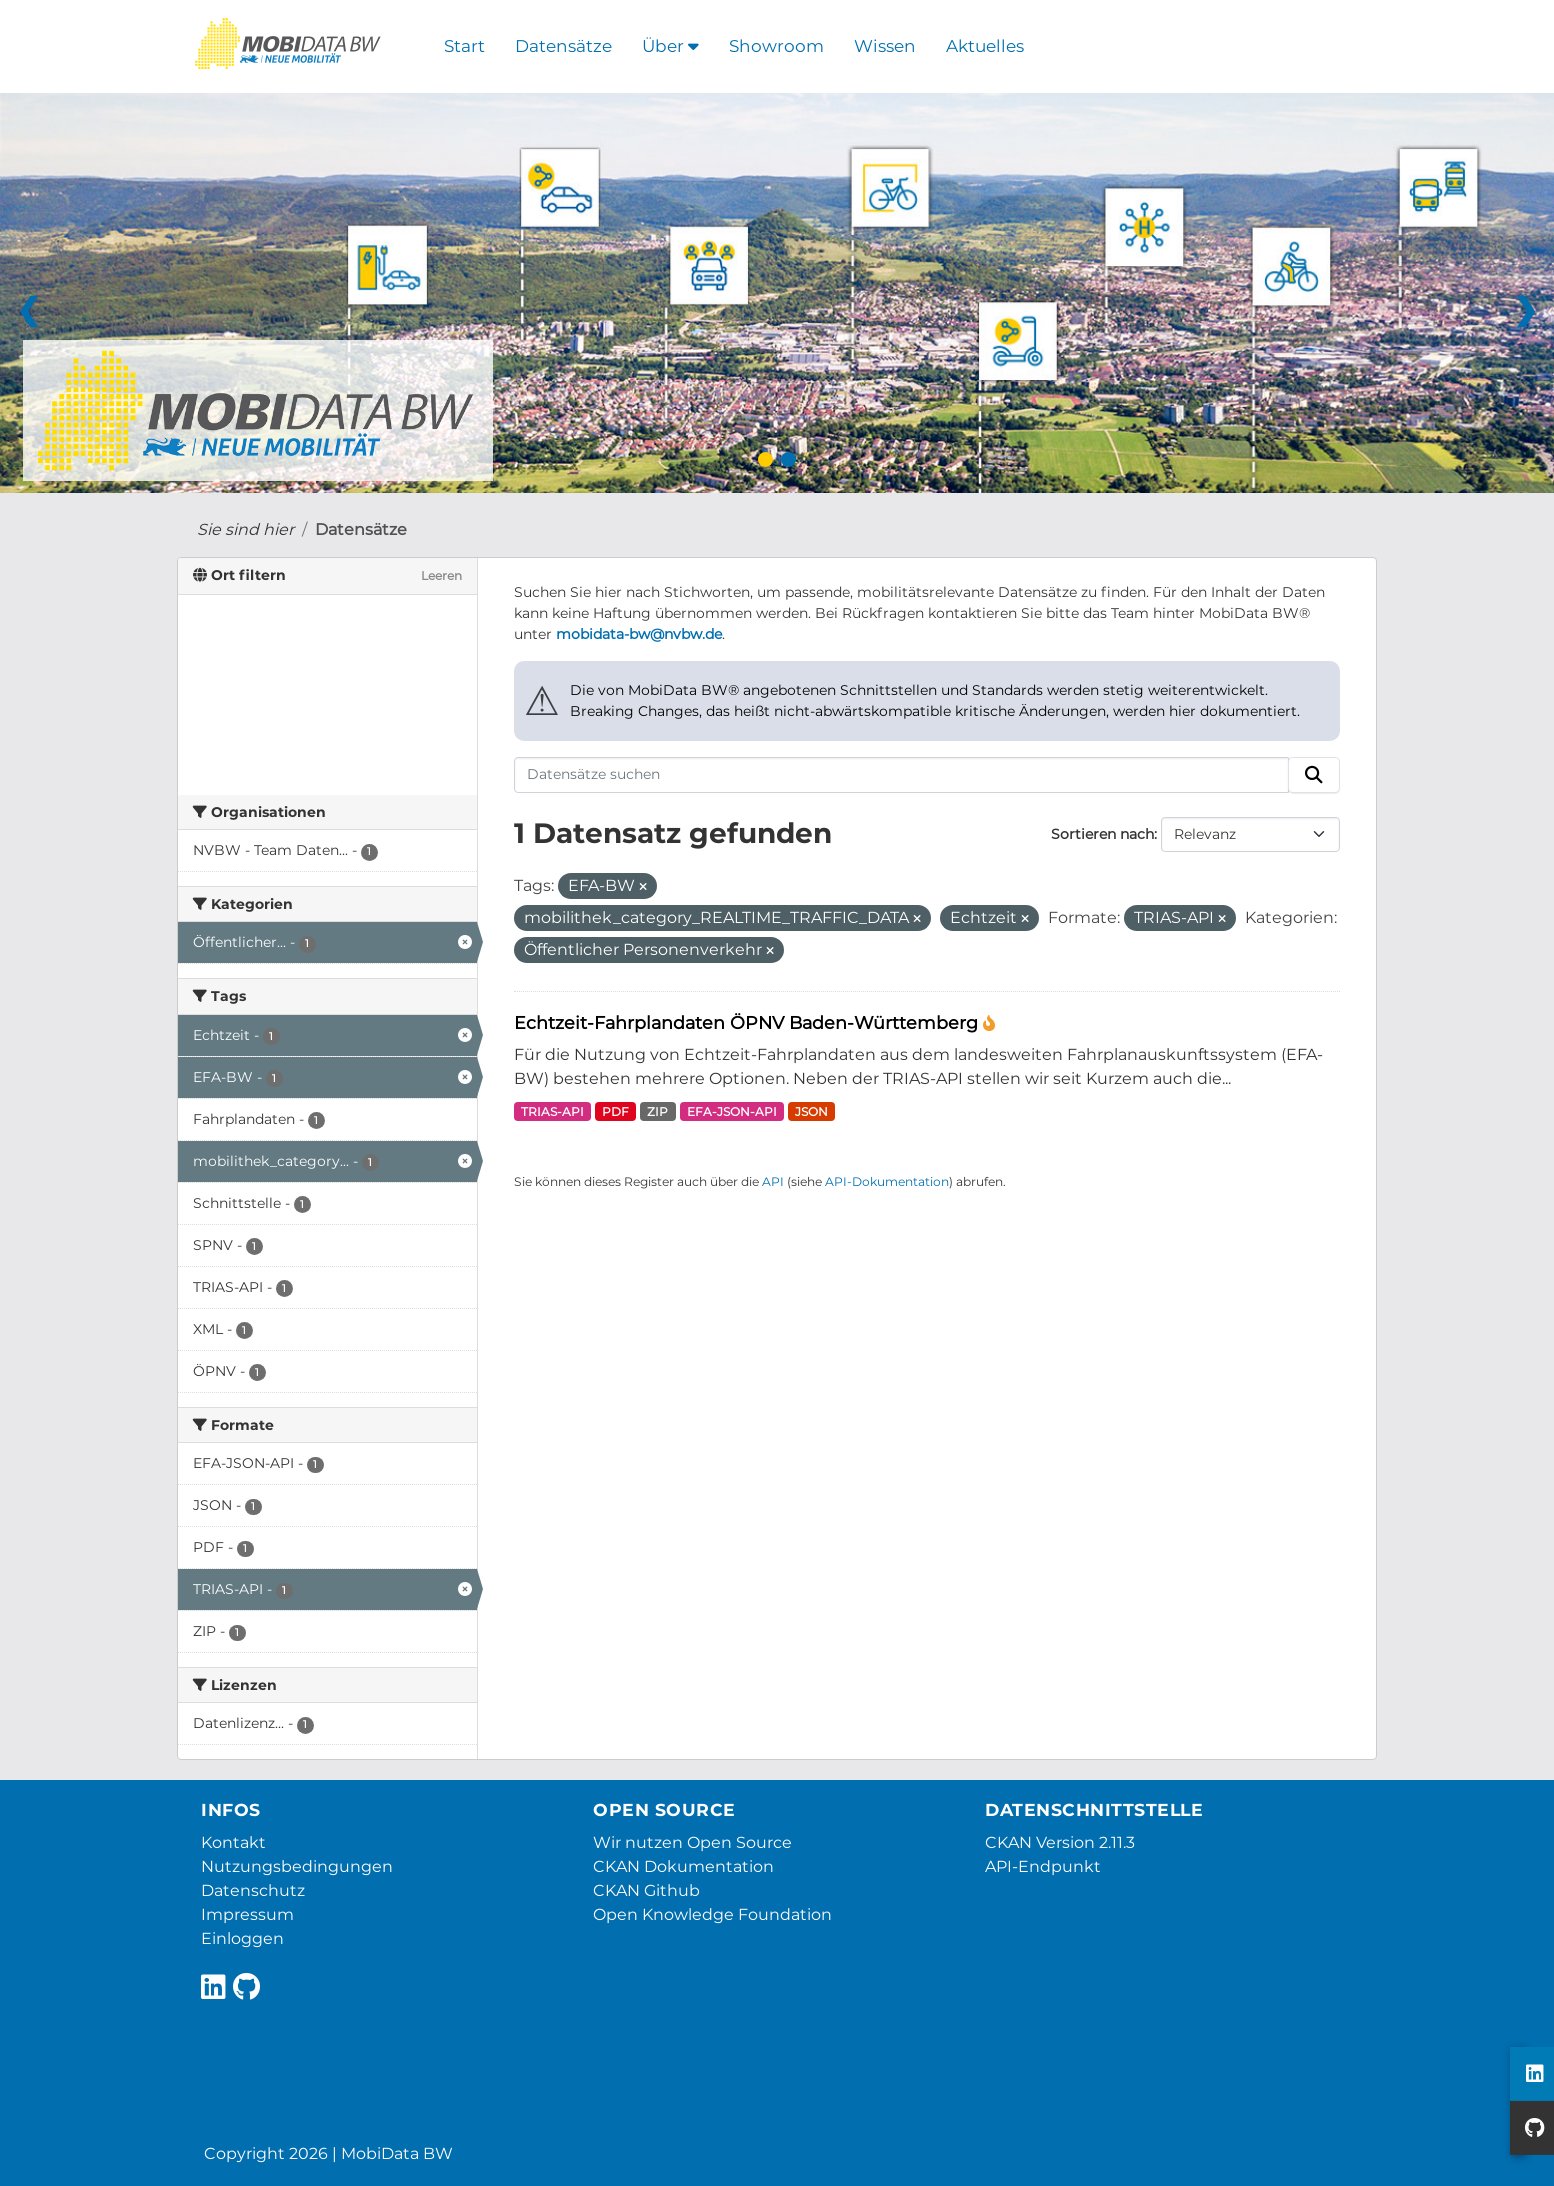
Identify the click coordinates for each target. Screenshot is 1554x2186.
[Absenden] (1314, 775)
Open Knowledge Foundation (712, 1914)
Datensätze (563, 46)
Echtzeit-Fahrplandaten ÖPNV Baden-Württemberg (748, 1022)
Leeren (441, 575)
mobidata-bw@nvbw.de (639, 634)
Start (464, 46)
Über (670, 46)
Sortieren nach (1102, 834)
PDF (615, 1111)
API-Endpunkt (1043, 1866)
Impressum (247, 1914)
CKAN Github (646, 1890)
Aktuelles (985, 46)
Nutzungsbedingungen (297, 1866)
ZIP (657, 1111)
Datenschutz (253, 1890)
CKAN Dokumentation (683, 1866)
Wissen (885, 46)
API (773, 1181)
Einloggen (242, 1938)
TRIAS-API (552, 1111)
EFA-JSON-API (732, 1111)
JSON (811, 1111)
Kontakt (233, 1842)
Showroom (776, 46)
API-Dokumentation (887, 1181)
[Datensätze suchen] (902, 775)
